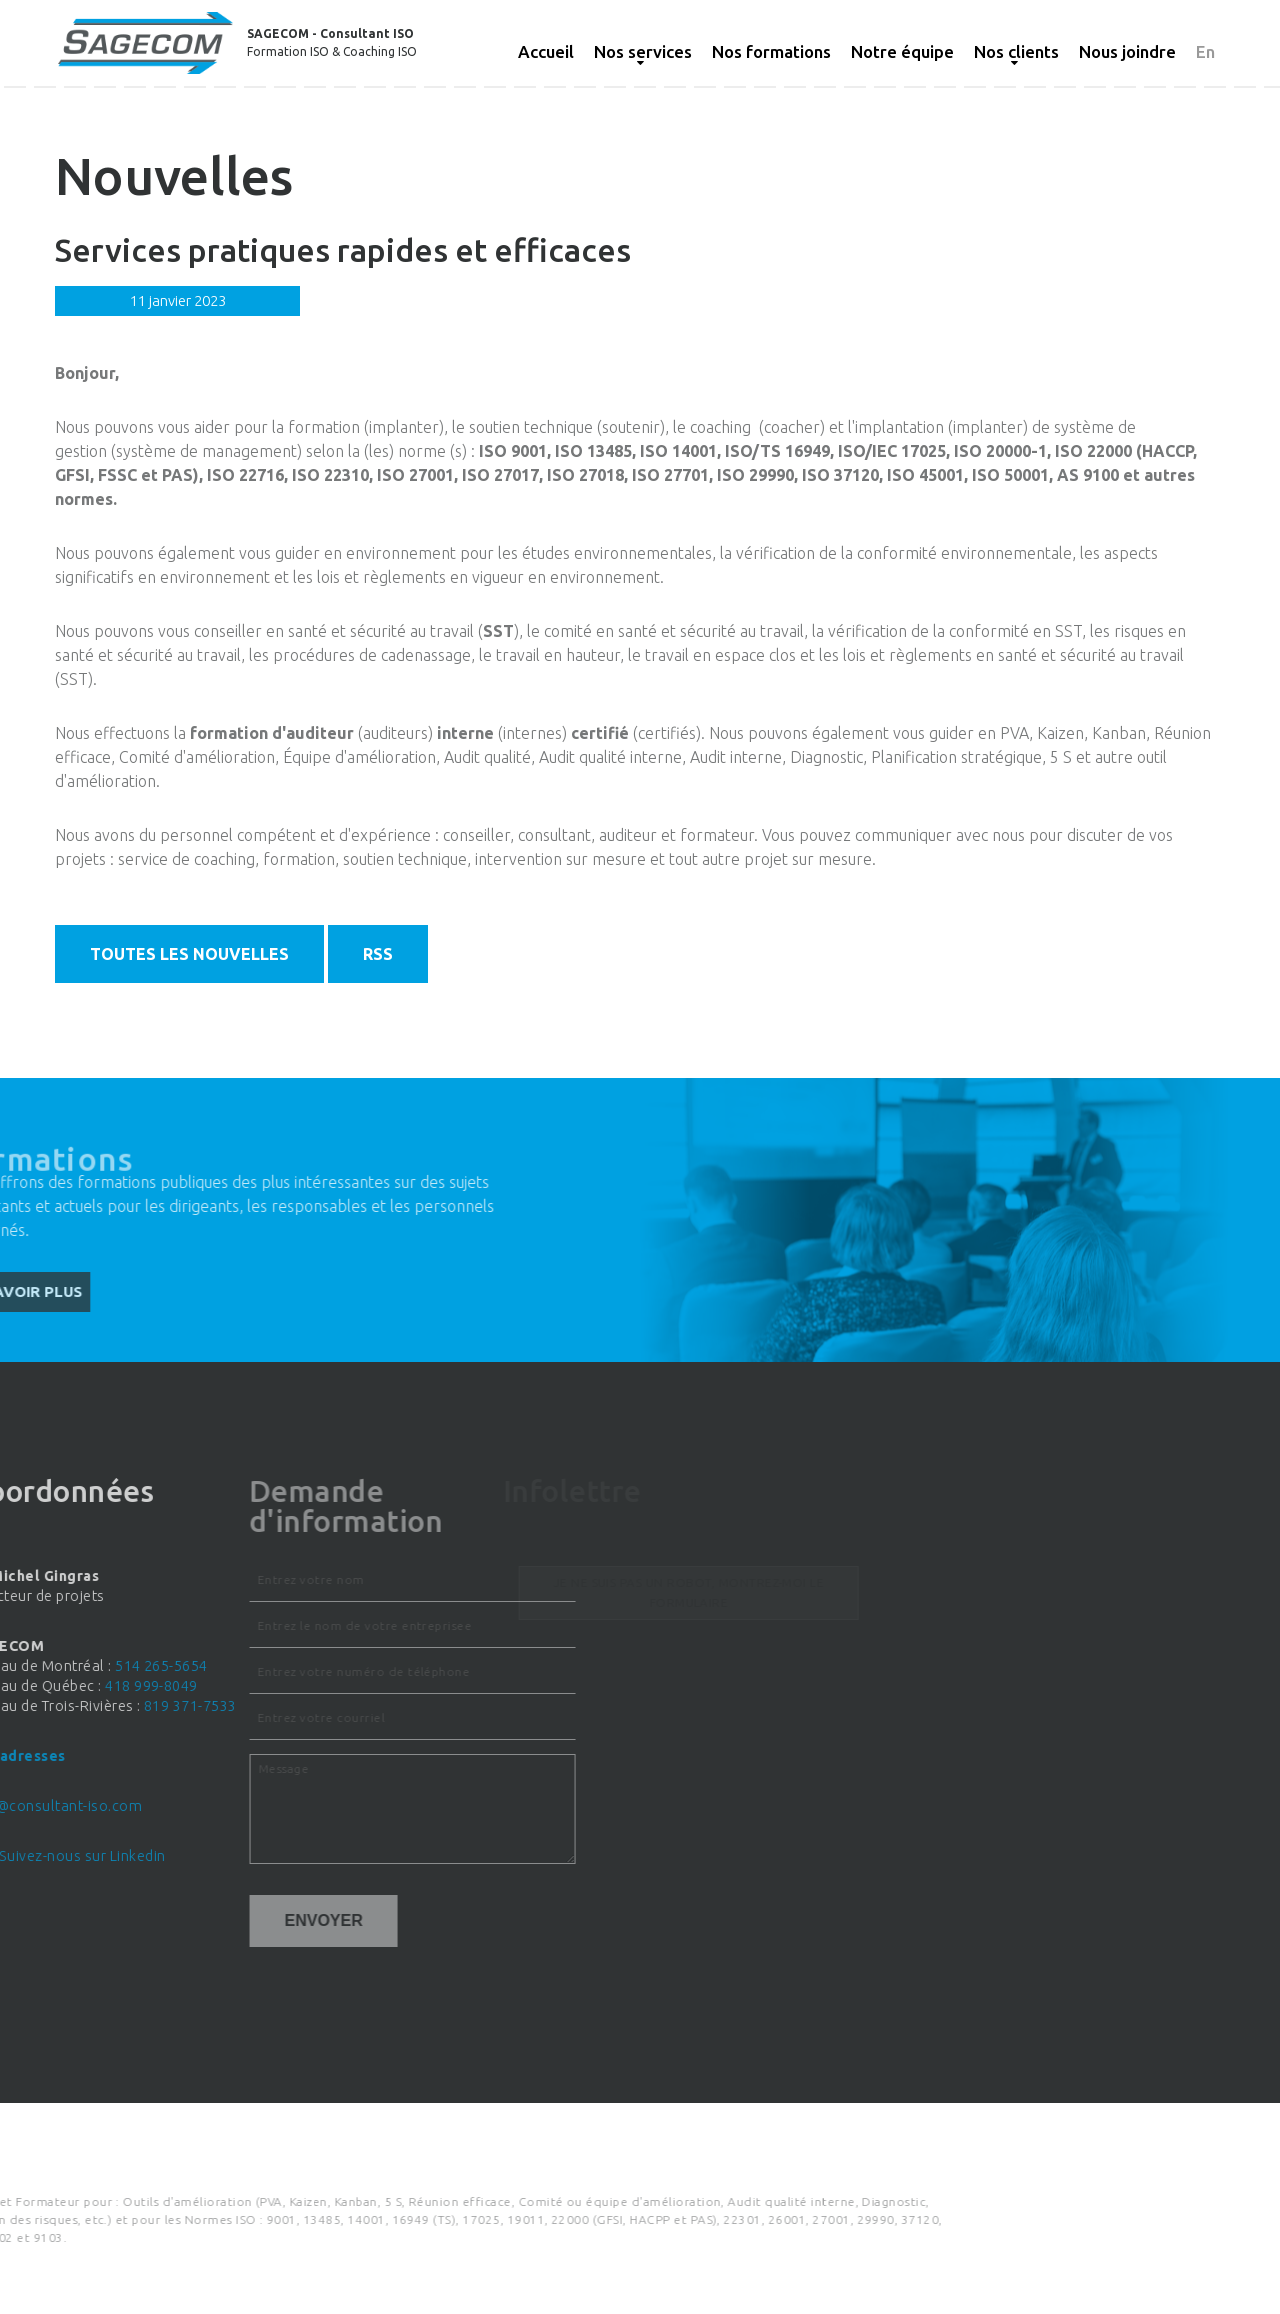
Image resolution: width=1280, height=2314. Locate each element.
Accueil (546, 51)
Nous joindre (1127, 51)
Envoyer (185, 1920)
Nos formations (771, 51)
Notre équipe (902, 51)
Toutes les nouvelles (189, 954)
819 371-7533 (83, 1706)
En (1205, 51)
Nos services (643, 51)
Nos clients (1016, 51)
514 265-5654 (55, 1666)
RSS (378, 954)
